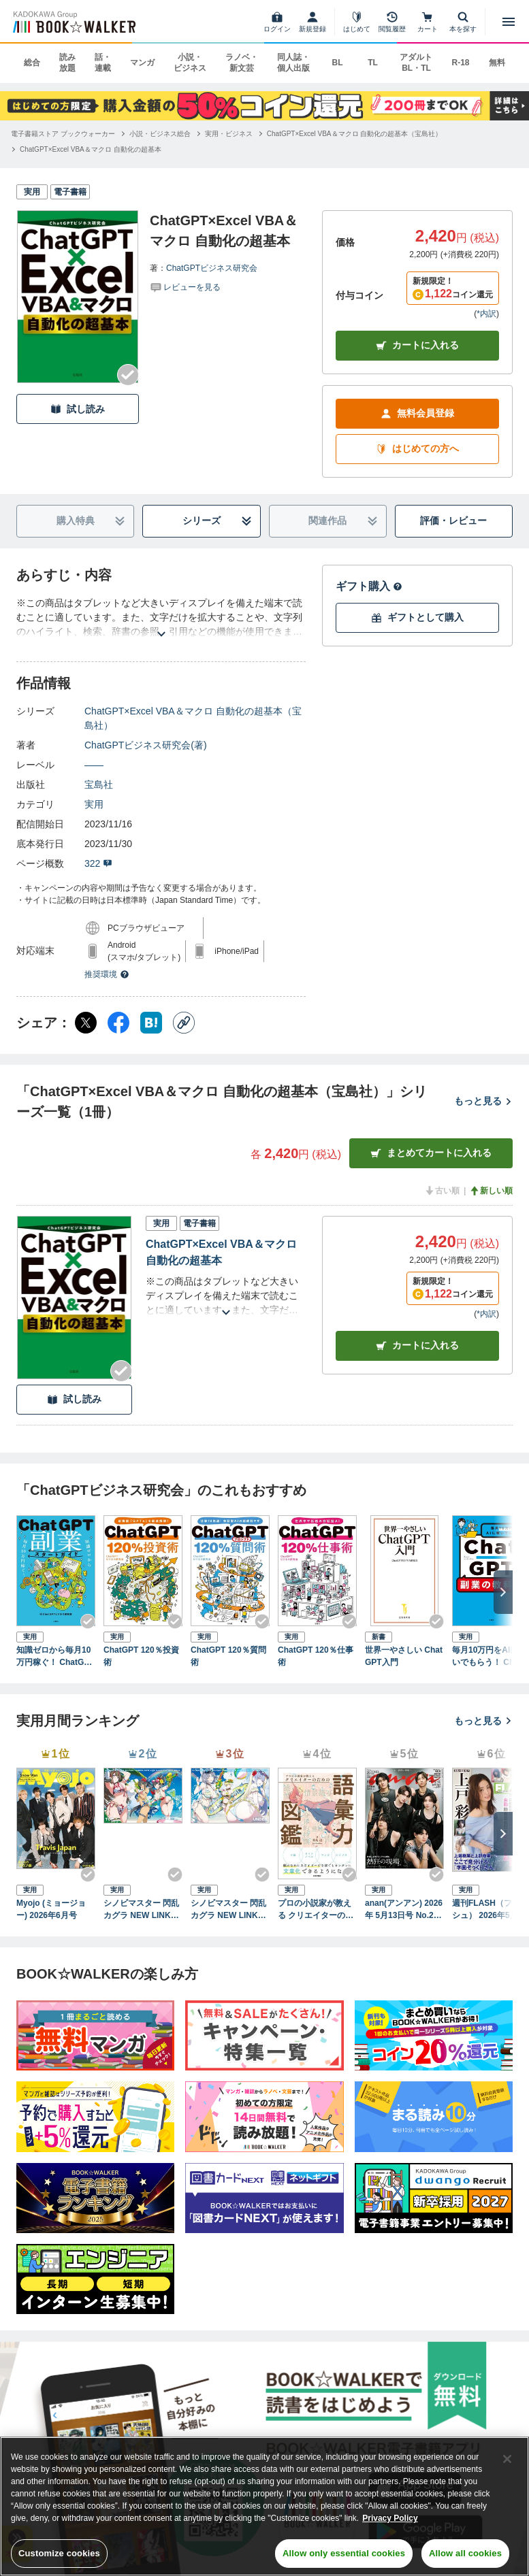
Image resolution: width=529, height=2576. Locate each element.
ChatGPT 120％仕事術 (315, 1656)
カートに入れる (417, 345)
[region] (264, 2506)
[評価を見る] (185, 286)
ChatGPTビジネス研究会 (211, 268)
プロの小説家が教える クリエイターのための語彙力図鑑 (315, 1909)
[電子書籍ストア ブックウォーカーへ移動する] (63, 134)
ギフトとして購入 (417, 617)
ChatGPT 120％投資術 (141, 1656)
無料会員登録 (417, 413)
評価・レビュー (453, 520)
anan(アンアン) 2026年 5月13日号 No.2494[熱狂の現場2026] (404, 1909)
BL (337, 62)
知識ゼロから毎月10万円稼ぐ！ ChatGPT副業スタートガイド (55, 1656)
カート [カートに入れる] (417, 1345)
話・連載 (103, 62)
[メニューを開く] (509, 22)
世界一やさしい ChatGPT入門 (404, 1656)
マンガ (142, 62)
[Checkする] (128, 375)
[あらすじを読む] (161, 617)
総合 (32, 62)
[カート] (427, 21)
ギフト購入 (369, 586)
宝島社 (98, 784)
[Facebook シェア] (118, 1023)
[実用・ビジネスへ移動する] (229, 134)
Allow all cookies (465, 2553)
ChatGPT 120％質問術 (228, 1656)
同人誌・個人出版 (293, 62)
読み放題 (67, 62)
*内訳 (486, 313)
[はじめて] (356, 21)
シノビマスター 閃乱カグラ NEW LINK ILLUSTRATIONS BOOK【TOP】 (142, 1909)
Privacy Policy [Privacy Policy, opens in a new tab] (389, 2518)
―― (93, 764)
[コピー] (184, 1023)
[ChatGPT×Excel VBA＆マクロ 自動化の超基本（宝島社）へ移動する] (355, 134)
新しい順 (491, 1190)
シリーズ (217, 521)
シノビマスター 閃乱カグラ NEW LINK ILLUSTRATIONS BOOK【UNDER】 (229, 1909)
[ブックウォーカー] (73, 21)
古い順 (442, 1190)
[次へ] (503, 1592)
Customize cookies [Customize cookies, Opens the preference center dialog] (59, 2553)
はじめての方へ (417, 449)
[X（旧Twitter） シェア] (86, 1023)
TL (373, 62)
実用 (93, 804)
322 (98, 863)
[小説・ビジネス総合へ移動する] (160, 134)
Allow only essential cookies (344, 2553)
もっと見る (483, 1100)
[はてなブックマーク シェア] (151, 1023)
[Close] (507, 2459)
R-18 (460, 62)
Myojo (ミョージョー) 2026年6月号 (51, 1909)
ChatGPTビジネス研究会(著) (145, 745)
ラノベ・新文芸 (241, 62)
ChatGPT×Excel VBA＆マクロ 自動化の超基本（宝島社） (193, 718)
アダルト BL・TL (416, 62)
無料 (497, 62)
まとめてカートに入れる (431, 1153)
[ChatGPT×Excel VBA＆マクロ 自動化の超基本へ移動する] (90, 149)
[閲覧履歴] (392, 21)
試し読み (77, 409)
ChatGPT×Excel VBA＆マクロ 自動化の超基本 (221, 1252)
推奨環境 (106, 974)
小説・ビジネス (190, 62)
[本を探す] (463, 21)
